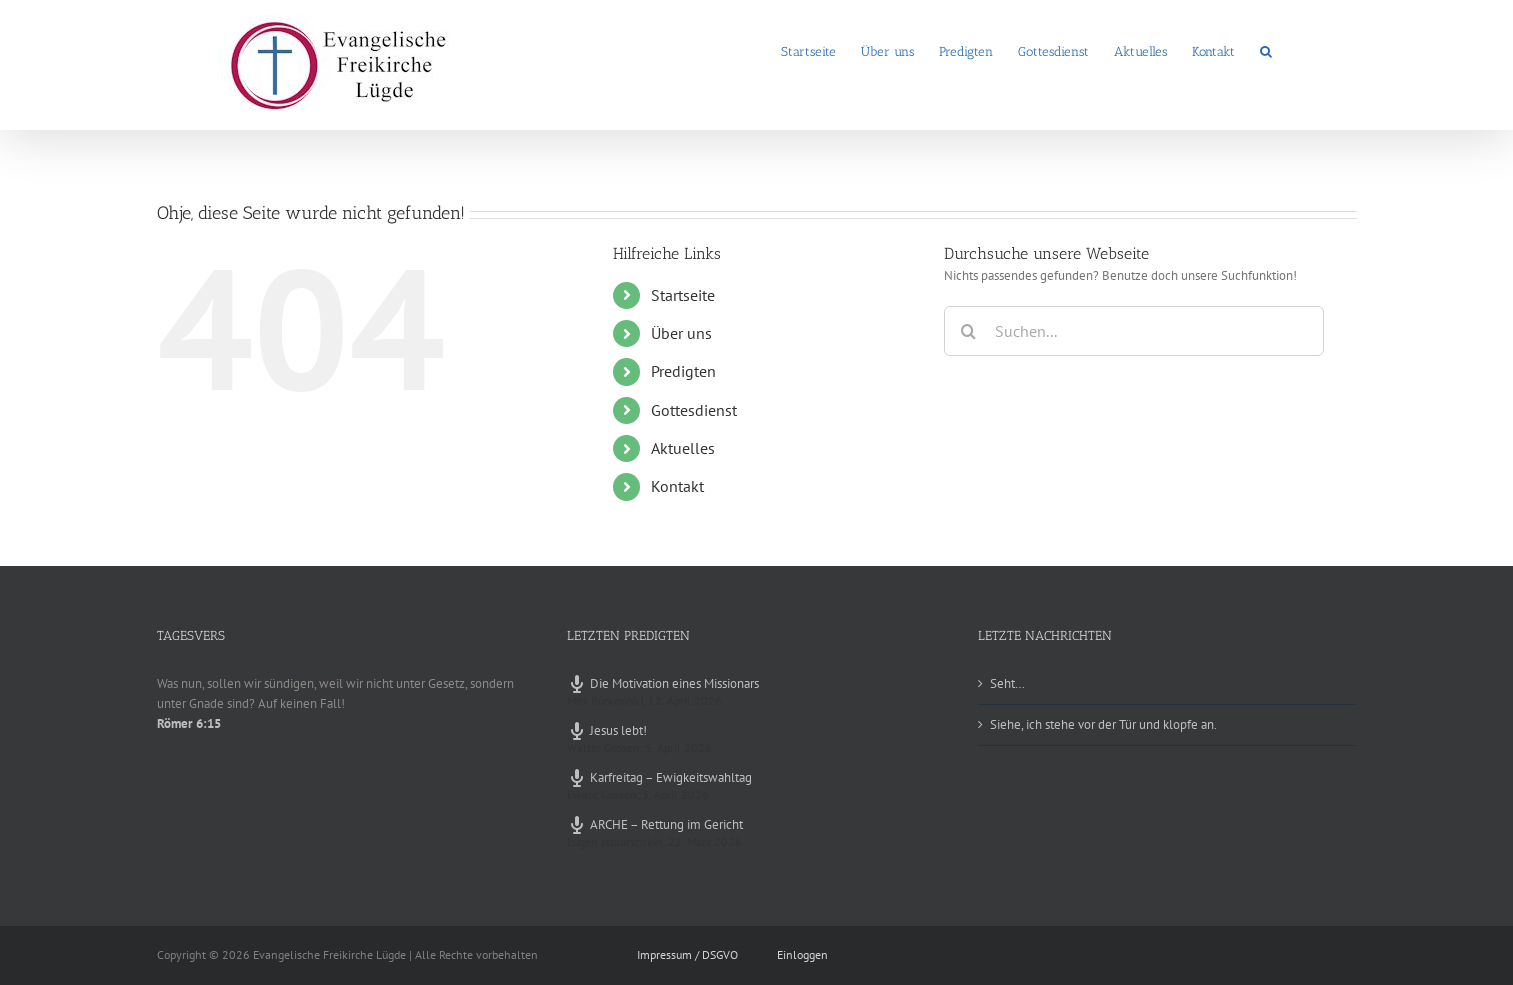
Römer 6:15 (189, 723)
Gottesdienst (694, 410)
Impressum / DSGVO (687, 954)
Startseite (683, 295)
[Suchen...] (1134, 331)
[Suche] (969, 331)
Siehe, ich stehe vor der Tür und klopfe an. (1103, 724)
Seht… (1007, 683)
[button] (1266, 50)
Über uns (681, 333)
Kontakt (677, 486)
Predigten (683, 371)
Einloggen (802, 954)
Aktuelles (683, 448)
